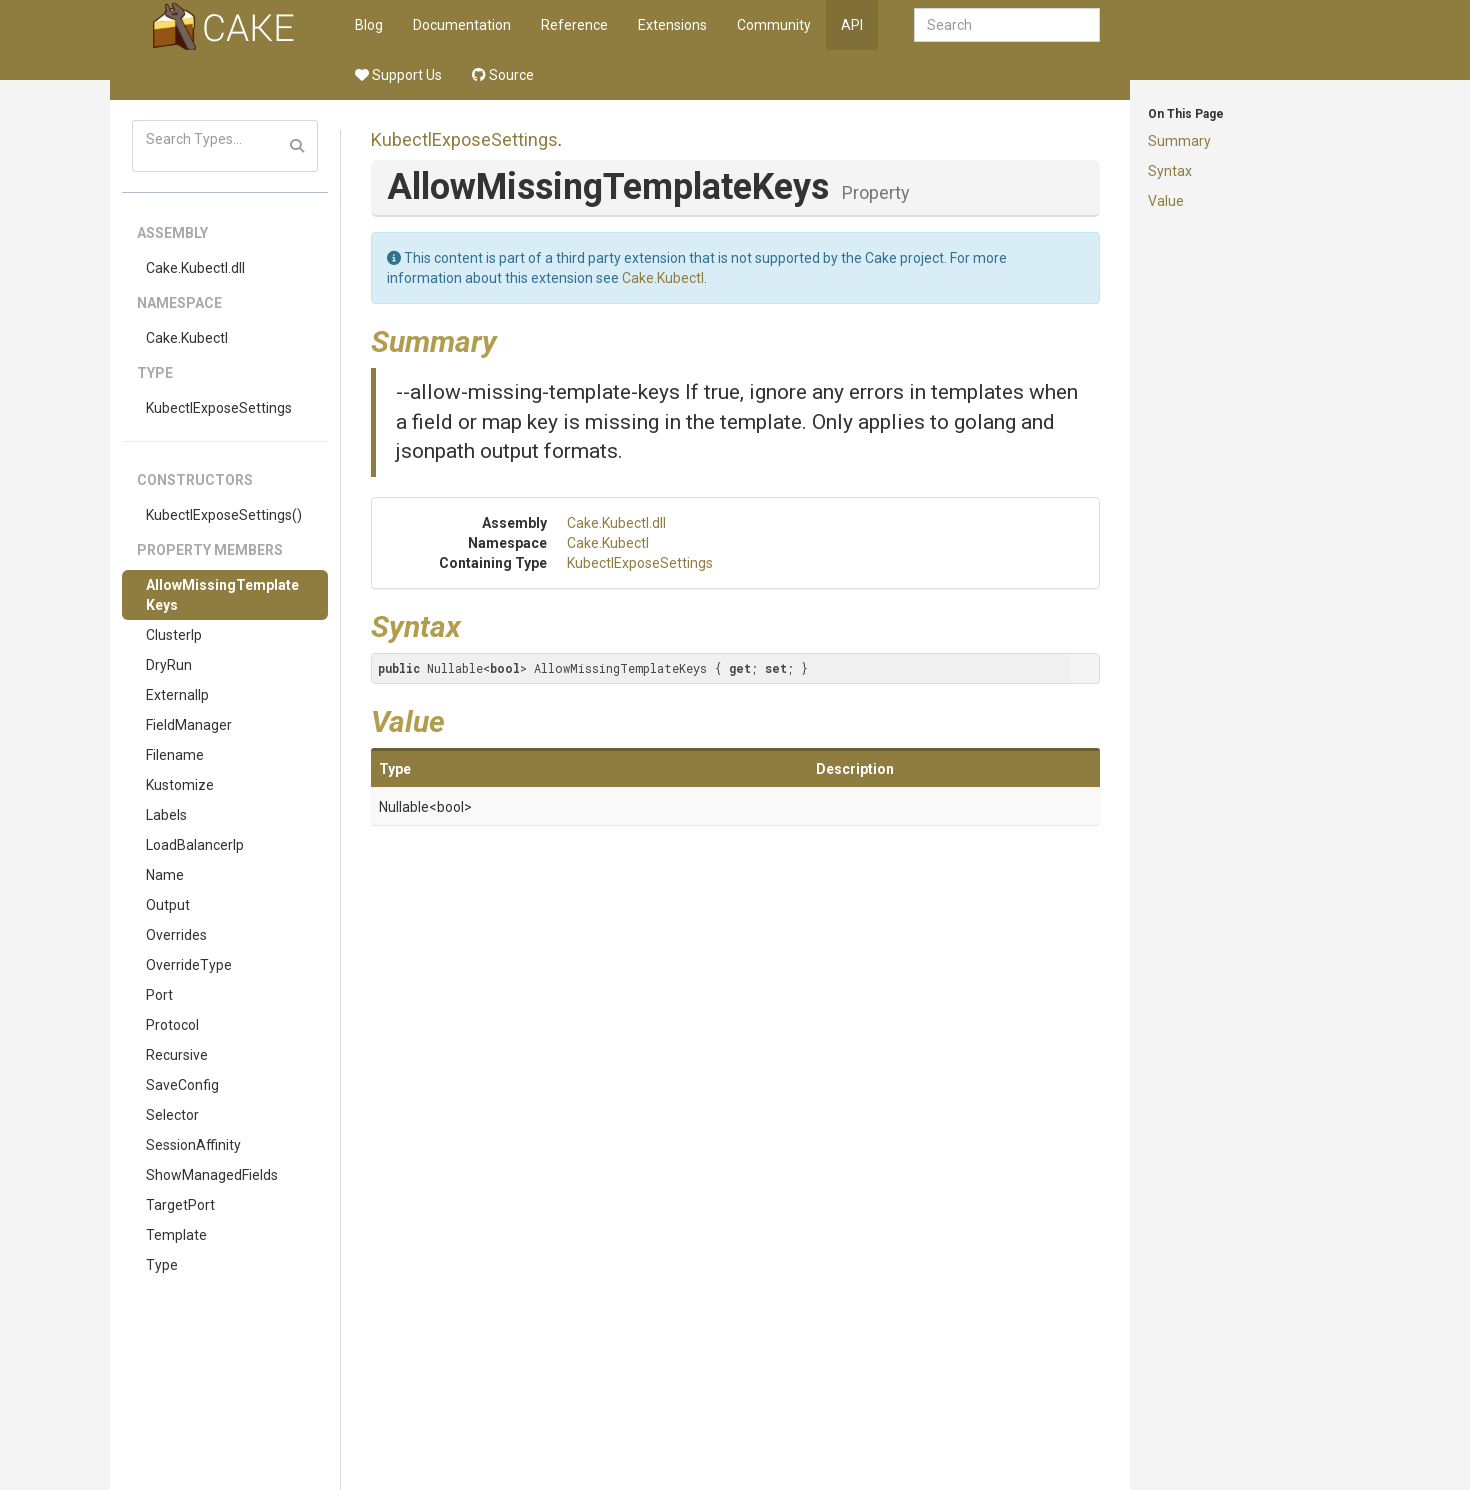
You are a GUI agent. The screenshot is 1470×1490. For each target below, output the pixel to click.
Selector (172, 1115)
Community (774, 25)
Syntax (1170, 171)
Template (176, 1235)
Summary (1179, 141)
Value (1166, 201)
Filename (175, 755)
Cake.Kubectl (187, 338)
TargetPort (180, 1205)
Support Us (398, 75)
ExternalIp (177, 695)
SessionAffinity (193, 1145)
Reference (574, 25)
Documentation (462, 25)
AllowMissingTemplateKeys (222, 595)
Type (162, 1265)
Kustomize (180, 785)
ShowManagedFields (212, 1175)
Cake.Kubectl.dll (195, 268)
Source (503, 75)
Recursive (177, 1055)
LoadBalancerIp (195, 845)
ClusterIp (174, 635)
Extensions (672, 25)
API (852, 25)
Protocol (172, 1025)
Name (165, 875)
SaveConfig (182, 1085)
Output (168, 905)
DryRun (169, 665)
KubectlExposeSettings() (224, 515)
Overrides (176, 935)
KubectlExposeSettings (219, 408)
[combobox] (1007, 25)
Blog (369, 25)
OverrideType (189, 965)
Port (159, 995)
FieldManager (189, 725)
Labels (166, 815)
